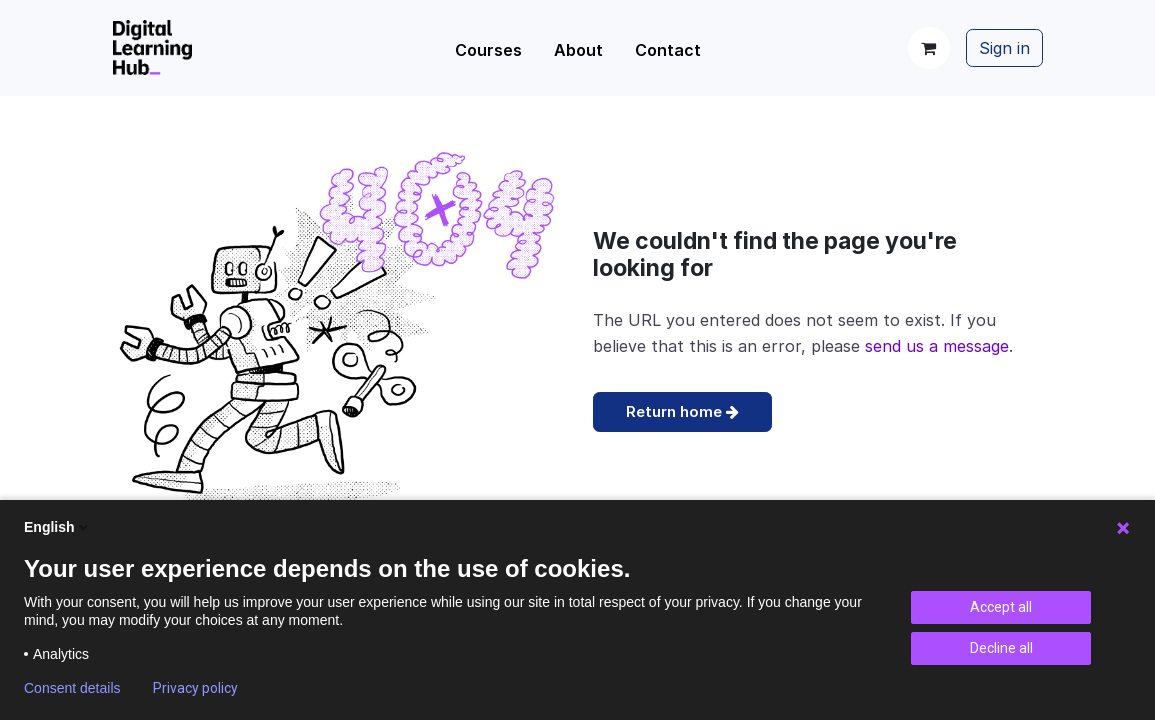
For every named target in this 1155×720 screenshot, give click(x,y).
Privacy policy (195, 688)
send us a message (937, 346)
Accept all (1001, 607)
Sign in (1004, 48)
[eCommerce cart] (929, 48)
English (57, 527)
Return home (682, 411)
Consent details (72, 688)
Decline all (1001, 648)
